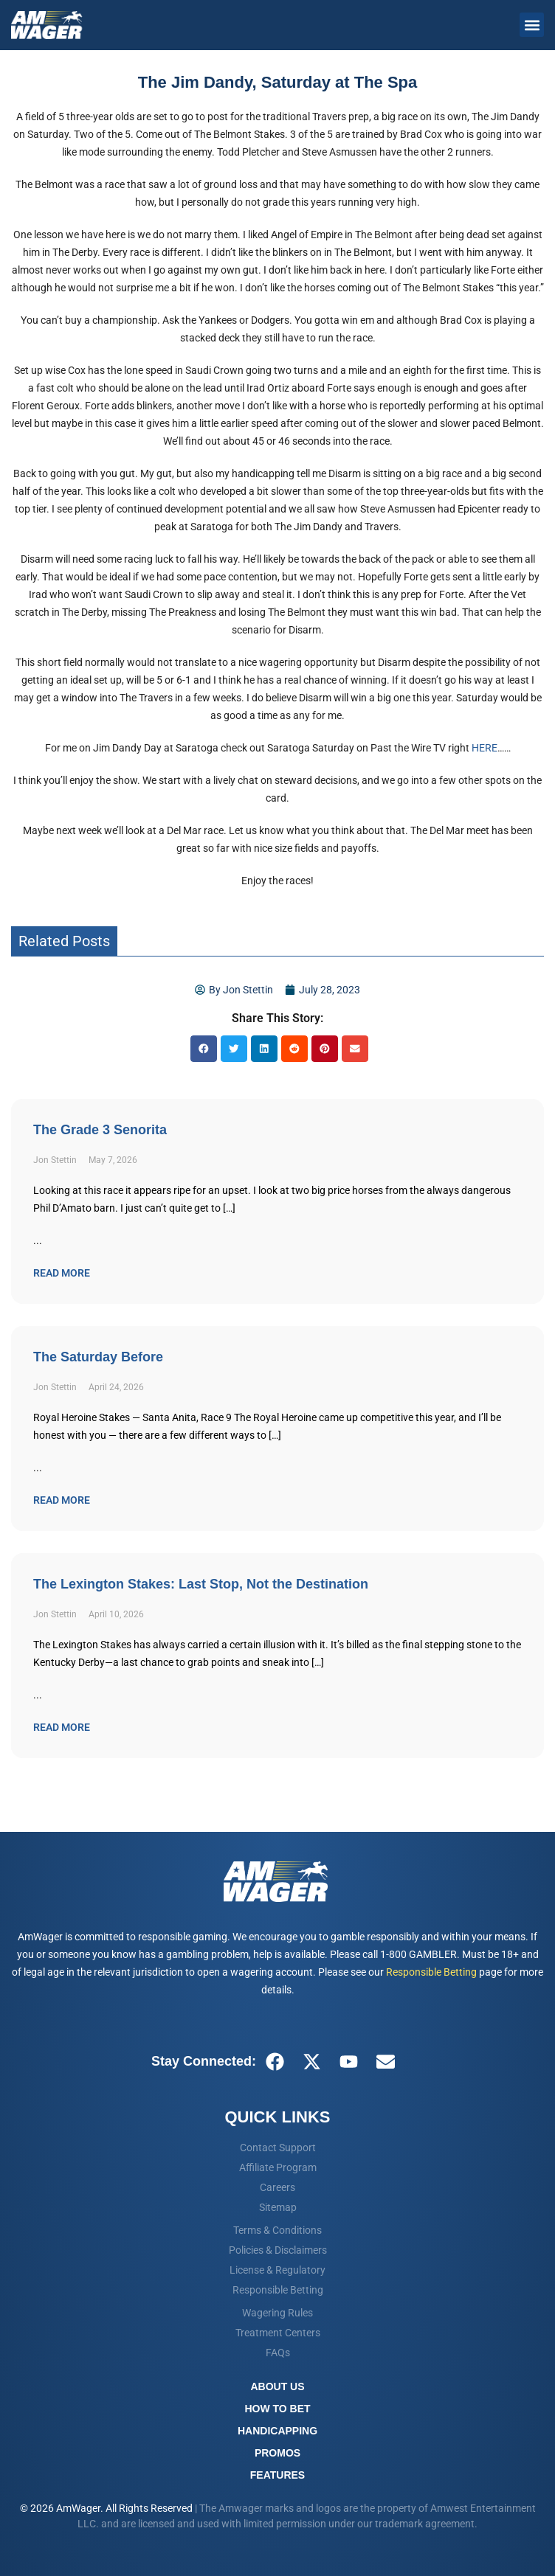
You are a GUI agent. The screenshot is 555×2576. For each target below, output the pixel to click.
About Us (277, 2386)
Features (277, 2475)
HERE (484, 748)
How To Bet (277, 2408)
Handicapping (277, 2431)
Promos (277, 2453)
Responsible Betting (431, 1972)
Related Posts (64, 941)
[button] (532, 25)
